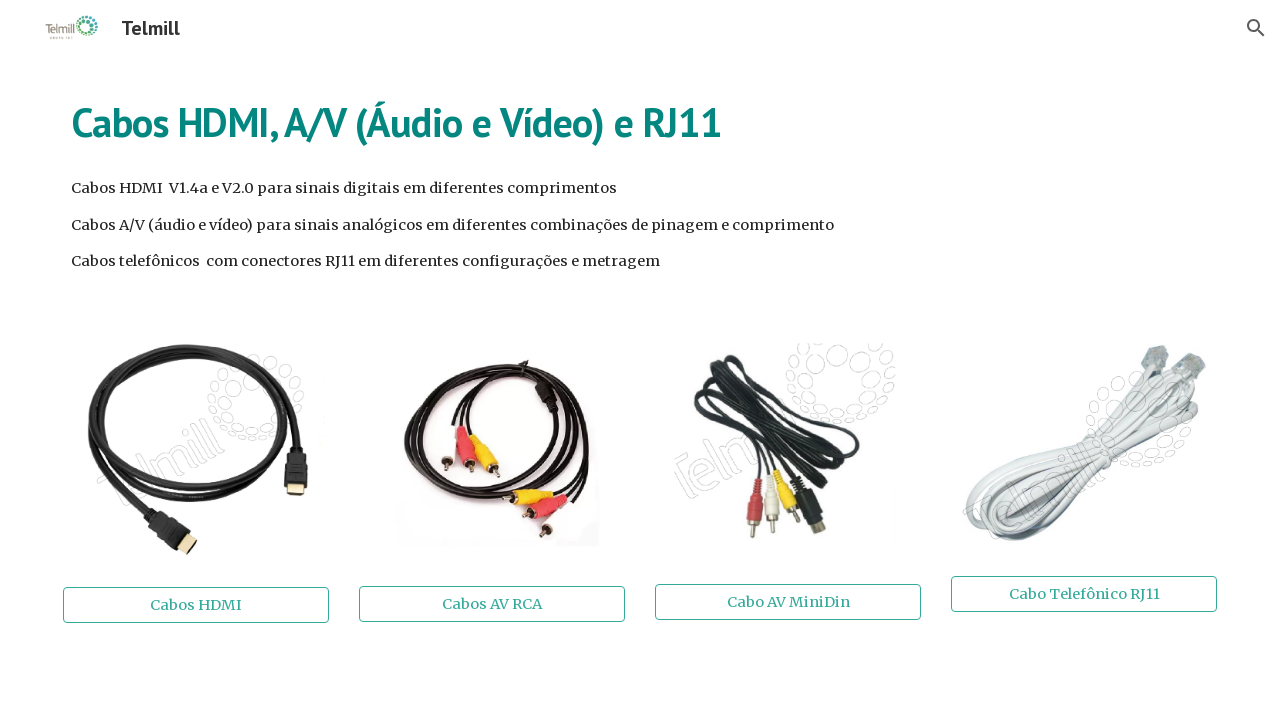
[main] (640, 121)
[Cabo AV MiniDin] (788, 601)
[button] (1256, 28)
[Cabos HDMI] (196, 604)
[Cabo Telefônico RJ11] (1084, 593)
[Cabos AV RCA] (492, 604)
